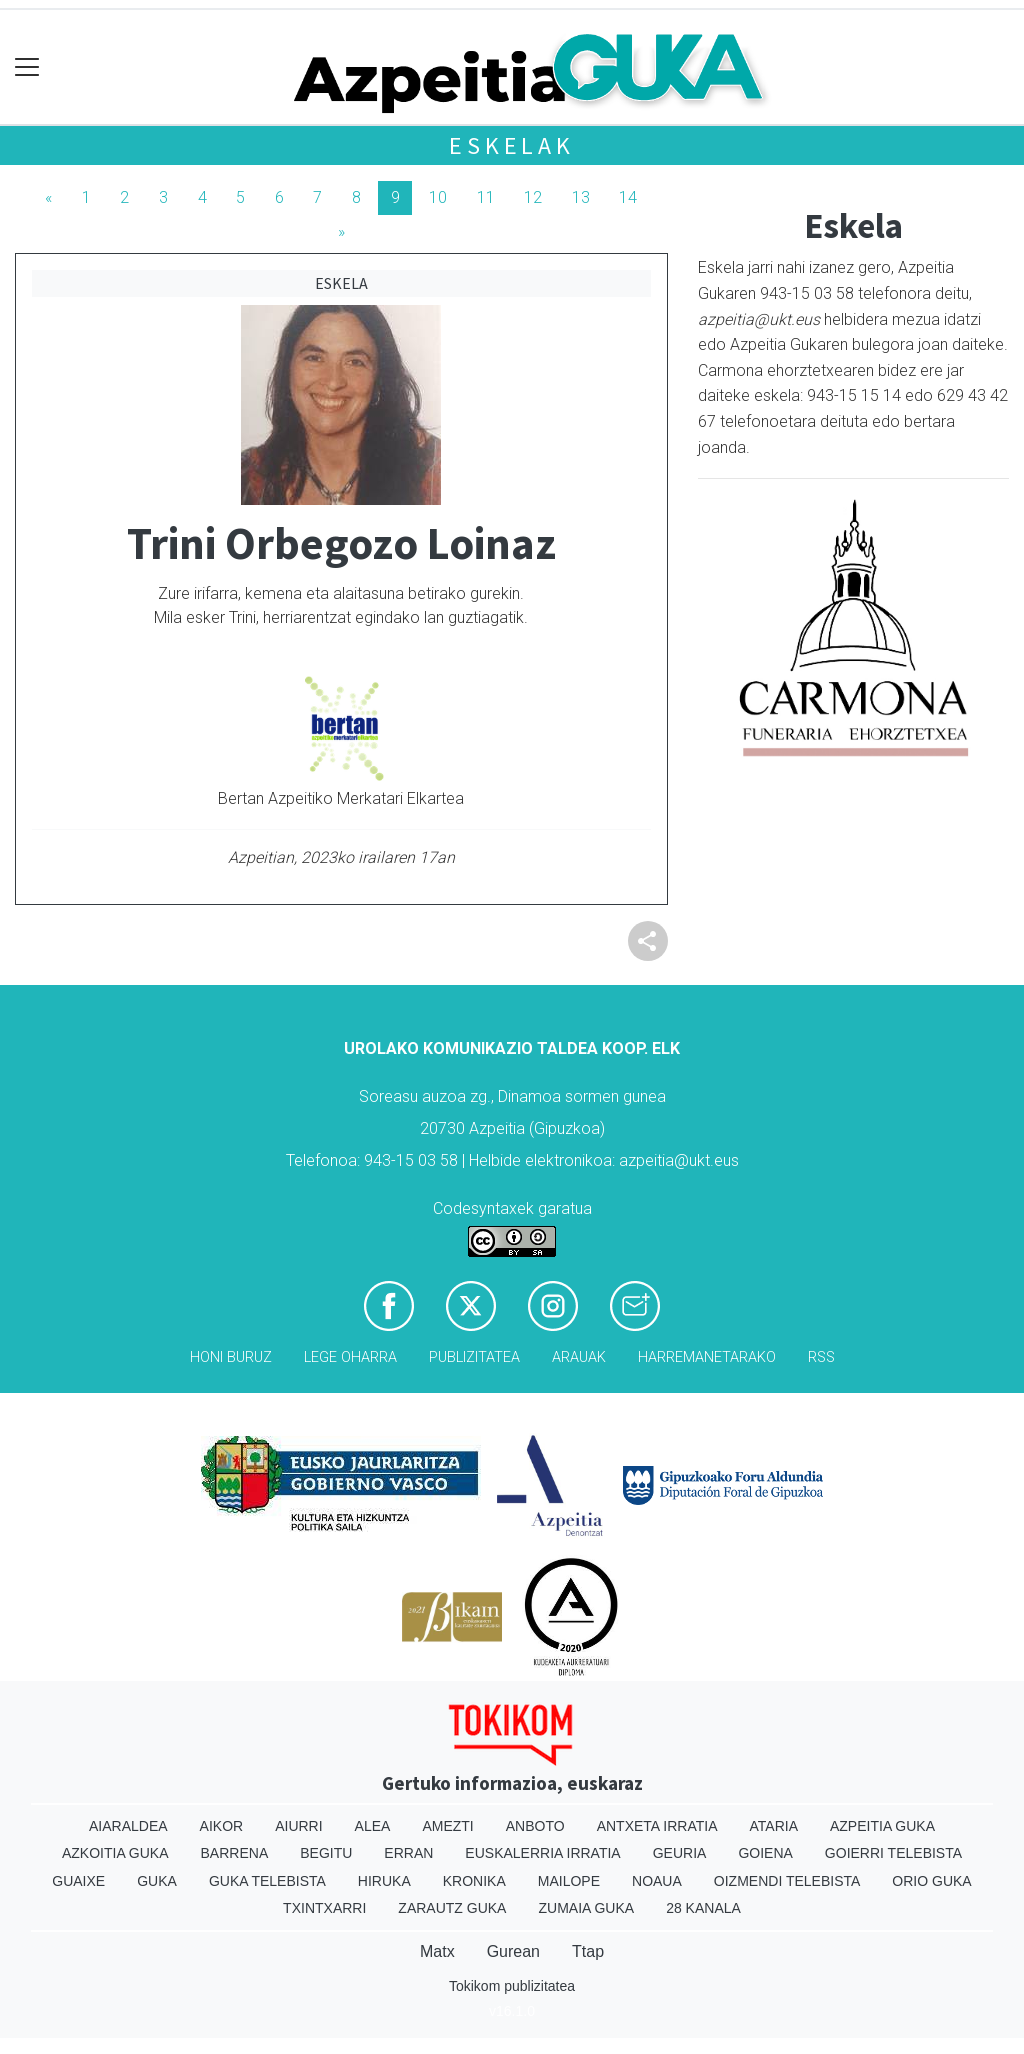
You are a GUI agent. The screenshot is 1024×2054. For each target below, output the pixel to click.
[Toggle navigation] (27, 67)
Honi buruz (231, 1357)
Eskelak (512, 145)
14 (628, 197)
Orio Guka (931, 1881)
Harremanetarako (707, 1357)
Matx (437, 1951)
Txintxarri (324, 1908)
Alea (373, 1826)
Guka (157, 1881)
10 (438, 197)
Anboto (535, 1826)
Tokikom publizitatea (512, 1986)
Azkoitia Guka (115, 1853)
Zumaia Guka (586, 1908)
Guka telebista (267, 1881)
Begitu (326, 1853)
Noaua (657, 1881)
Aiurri (298, 1826)
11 (486, 197)
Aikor (222, 1826)
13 (581, 197)
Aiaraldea (128, 1826)
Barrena (235, 1853)
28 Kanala (703, 1908)
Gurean (513, 1951)
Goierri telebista (893, 1853)
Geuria (680, 1853)
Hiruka (384, 1881)
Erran (408, 1853)
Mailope (569, 1881)
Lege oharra (350, 1357)
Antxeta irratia (657, 1826)
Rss (821, 1357)
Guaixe (78, 1881)
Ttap (588, 1951)
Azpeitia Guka (882, 1826)
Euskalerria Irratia (542, 1853)
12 (533, 197)
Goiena (765, 1853)
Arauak (579, 1357)
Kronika (474, 1881)
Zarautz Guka (452, 1908)
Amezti (447, 1826)
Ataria (773, 1826)
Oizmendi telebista (787, 1881)
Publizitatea (474, 1357)
